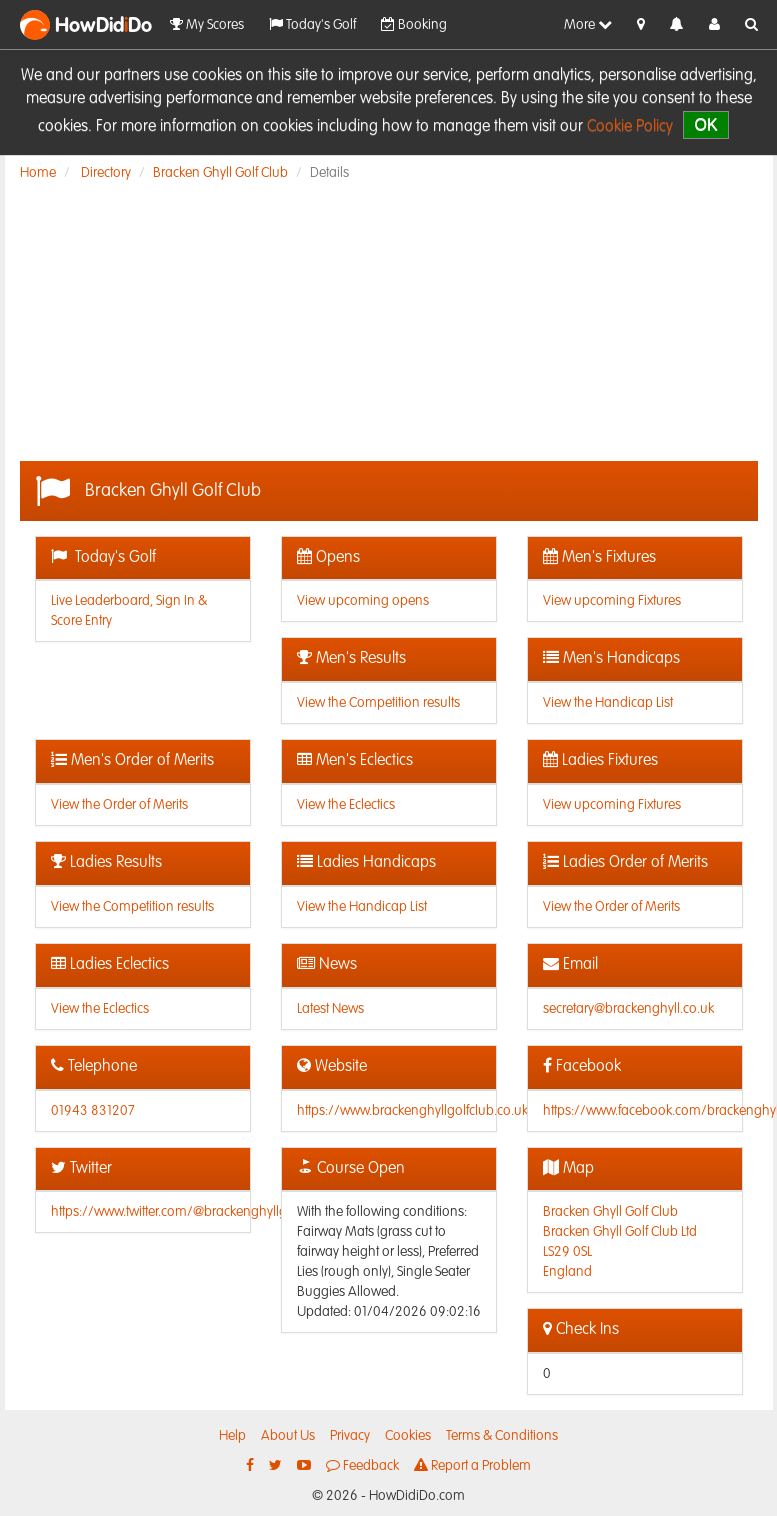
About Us (288, 1436)
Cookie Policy (630, 127)
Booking (414, 24)
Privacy (350, 1436)
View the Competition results (378, 703)
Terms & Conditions (502, 1436)
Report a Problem (472, 1465)
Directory (106, 173)
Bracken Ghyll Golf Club (220, 173)
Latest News (330, 1009)
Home (38, 173)
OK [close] (705, 124)
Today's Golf (312, 24)
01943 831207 (93, 1111)
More (588, 24)
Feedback (362, 1465)
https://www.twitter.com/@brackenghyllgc (172, 1212)
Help (232, 1436)
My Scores (207, 24)
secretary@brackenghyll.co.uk (628, 1009)
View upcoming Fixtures (612, 601)
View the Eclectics (346, 805)
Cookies (408, 1436)
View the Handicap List (608, 703)
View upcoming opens (363, 601)
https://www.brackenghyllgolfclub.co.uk (412, 1111)
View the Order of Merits (119, 805)
